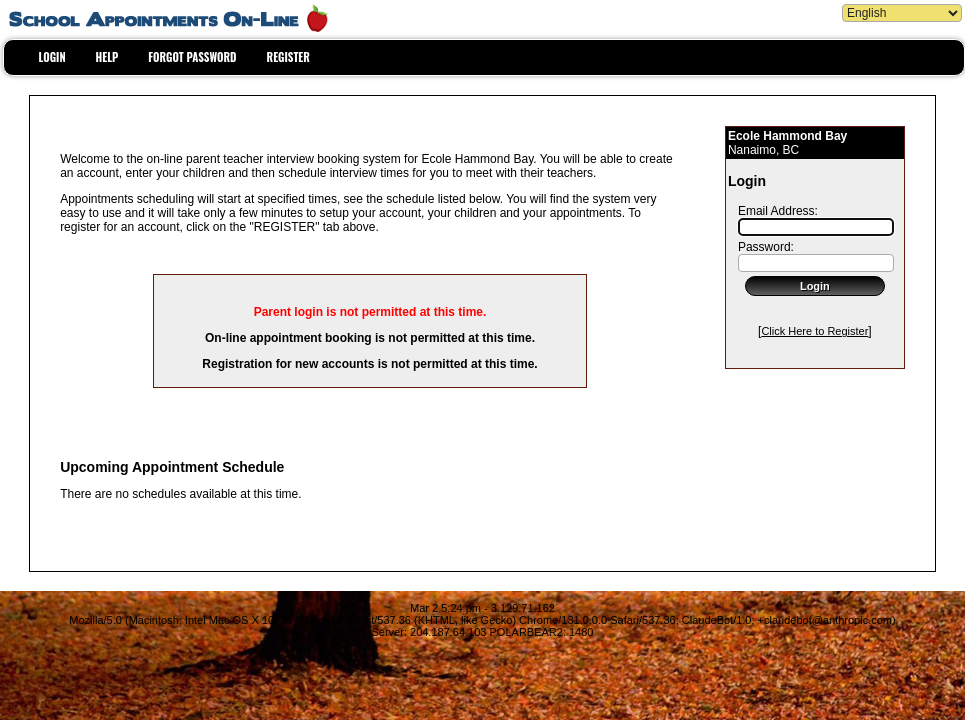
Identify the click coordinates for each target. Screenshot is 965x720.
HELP (107, 57)
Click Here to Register (814, 331)
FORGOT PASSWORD (192, 57)
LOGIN (52, 57)
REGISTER (288, 57)
